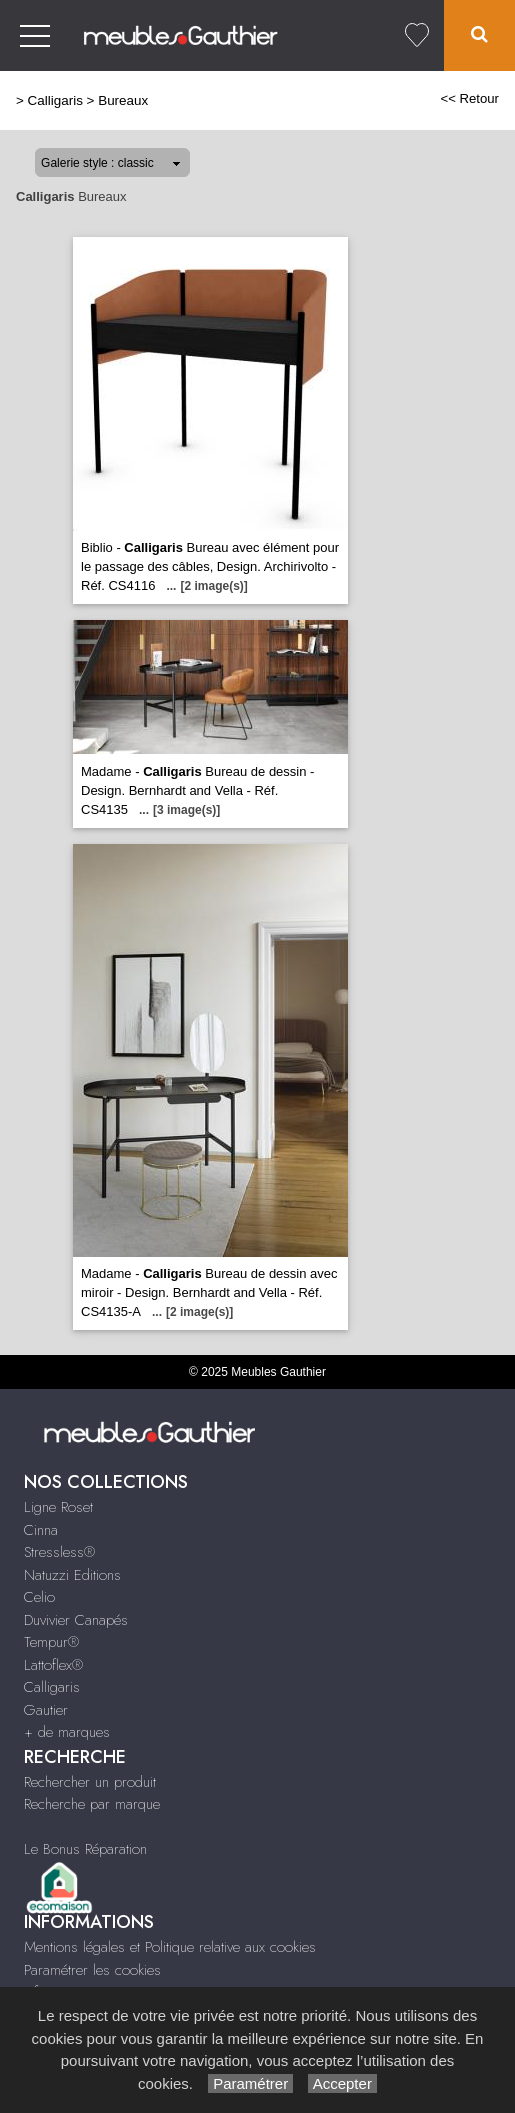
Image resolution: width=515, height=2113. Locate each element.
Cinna (41, 1530)
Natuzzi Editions (72, 1575)
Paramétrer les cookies (92, 1970)
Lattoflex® (53, 1665)
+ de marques (67, 1732)
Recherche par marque (92, 1804)
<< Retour (469, 98)
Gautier (46, 1710)
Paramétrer (250, 2083)
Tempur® (51, 1642)
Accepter (342, 2083)
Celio (39, 1597)
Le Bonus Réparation (85, 1849)
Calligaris (55, 100)
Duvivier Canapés (76, 1620)
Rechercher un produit (90, 1782)
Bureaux (123, 100)
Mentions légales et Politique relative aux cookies (170, 1947)
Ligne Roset (58, 1507)
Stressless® (59, 1552)
